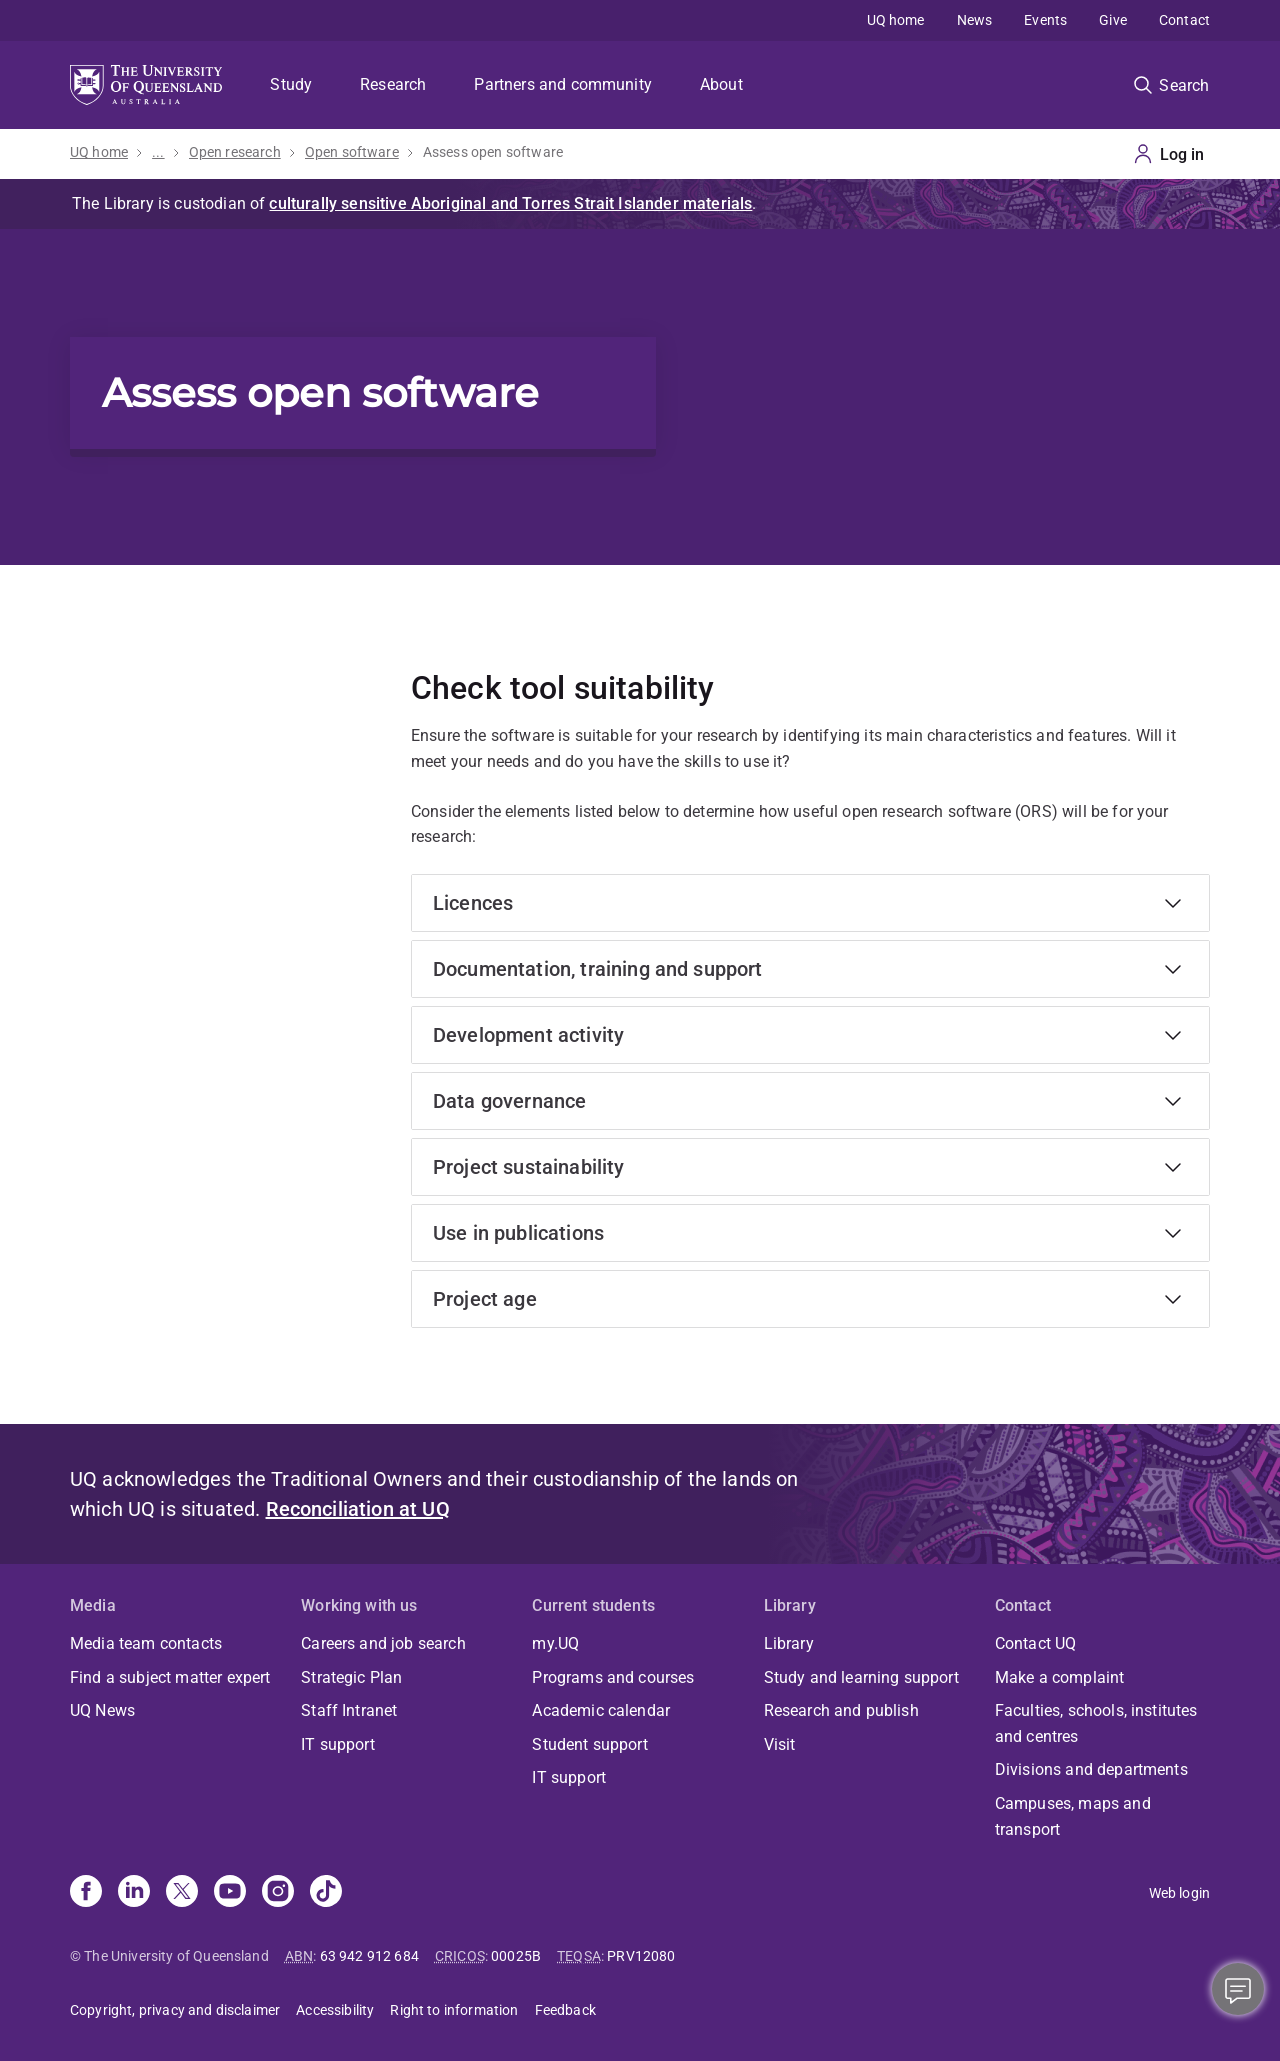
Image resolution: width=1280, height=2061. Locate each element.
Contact (1184, 20)
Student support (589, 1744)
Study (291, 84)
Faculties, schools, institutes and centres (1096, 1723)
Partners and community (563, 84)
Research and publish (841, 1710)
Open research (235, 152)
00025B (516, 1956)
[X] (182, 1893)
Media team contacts (146, 1643)
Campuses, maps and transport (1073, 1816)
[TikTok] (326, 1893)
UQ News (102, 1710)
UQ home (896, 20)
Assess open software (493, 152)
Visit (780, 1744)
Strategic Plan (351, 1677)
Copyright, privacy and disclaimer (175, 2010)
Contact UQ (1036, 1643)
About (721, 84)
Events (1045, 20)
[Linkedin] (134, 1893)
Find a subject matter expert (170, 1677)
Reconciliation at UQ (358, 1509)
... (158, 152)
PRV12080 (641, 1956)
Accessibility (335, 2010)
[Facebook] (86, 1893)
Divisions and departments (1091, 1769)
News (975, 20)
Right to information (454, 2010)
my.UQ (555, 1643)
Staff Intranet (349, 1710)
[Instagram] (278, 1893)
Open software (352, 152)
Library (789, 1643)
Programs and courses (613, 1677)
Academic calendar (601, 1710)
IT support (338, 1744)
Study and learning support (861, 1677)
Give (1113, 20)
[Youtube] (230, 1893)
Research (393, 84)
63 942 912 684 (369, 1956)
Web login (1179, 1893)
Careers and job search (383, 1643)
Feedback (565, 2010)
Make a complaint (1060, 1677)
